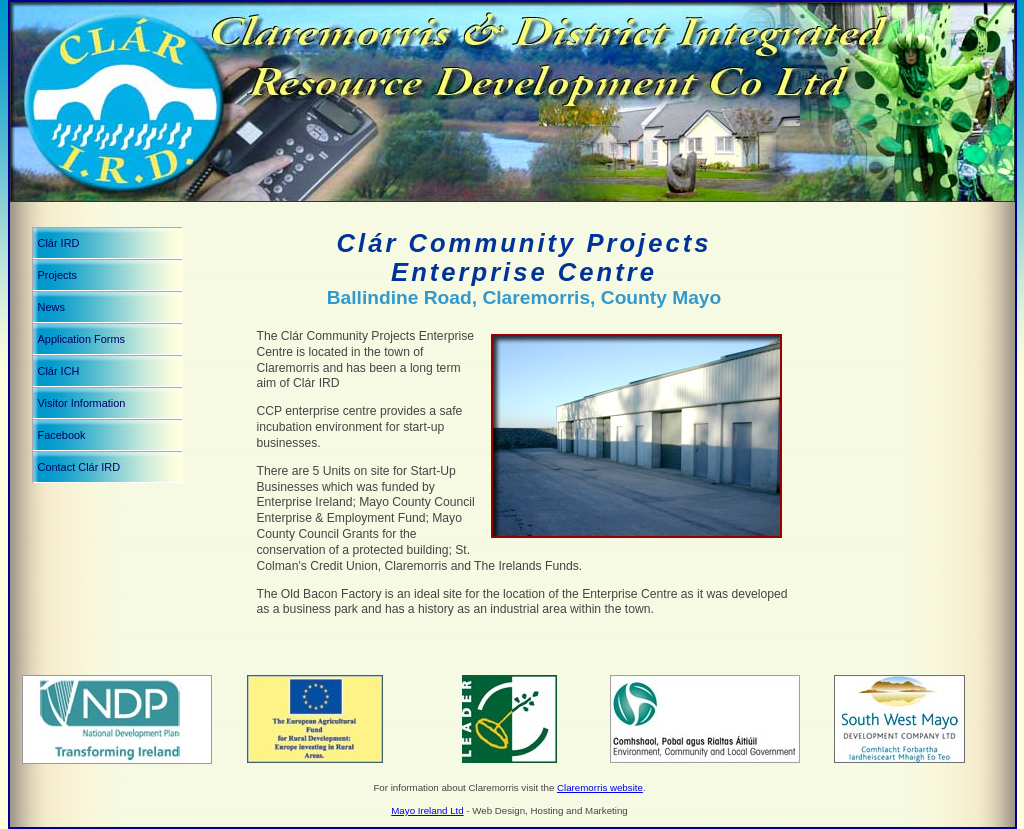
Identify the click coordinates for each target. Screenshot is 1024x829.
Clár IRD (59, 243)
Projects (58, 275)
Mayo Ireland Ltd (427, 810)
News (51, 307)
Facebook (62, 435)
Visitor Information (82, 403)
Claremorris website (600, 787)
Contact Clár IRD (79, 467)
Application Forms (82, 339)
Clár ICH (59, 371)
